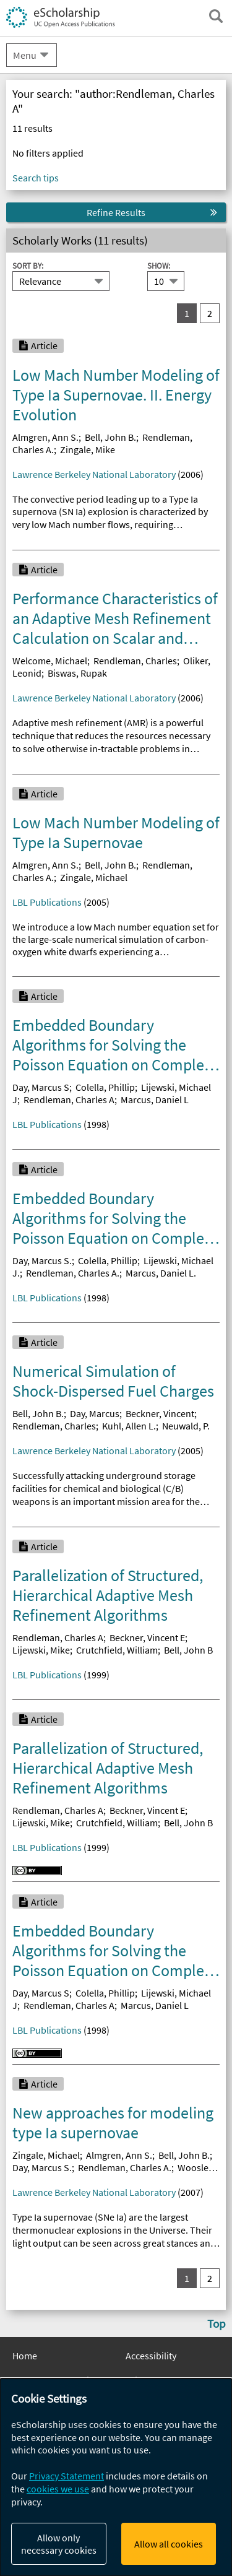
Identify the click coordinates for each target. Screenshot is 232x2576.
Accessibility (151, 2355)
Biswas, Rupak (77, 673)
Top (216, 2323)
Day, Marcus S (40, 1087)
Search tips (35, 177)
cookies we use (58, 2489)
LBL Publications (47, 902)
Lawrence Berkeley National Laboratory (94, 474)
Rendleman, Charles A (69, 1099)
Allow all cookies (168, 2544)
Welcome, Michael (49, 660)
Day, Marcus (94, 1413)
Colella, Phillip (105, 1087)
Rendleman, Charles (135, 660)
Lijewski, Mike (41, 1650)
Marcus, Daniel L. (161, 1273)
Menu (25, 55)
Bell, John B (188, 1650)
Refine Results (116, 212)
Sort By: (27, 266)
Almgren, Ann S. (45, 437)
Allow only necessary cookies (59, 2543)
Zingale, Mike (87, 449)
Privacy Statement (66, 2476)
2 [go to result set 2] (209, 313)
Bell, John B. (110, 437)
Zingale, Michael (93, 877)
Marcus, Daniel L (155, 1099)
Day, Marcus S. (42, 1260)
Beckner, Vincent (160, 1413)
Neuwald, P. (186, 1426)
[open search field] (216, 16)
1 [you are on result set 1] (186, 313)
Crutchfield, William (117, 1650)
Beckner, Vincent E (147, 1637)
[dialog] (116, 2477)
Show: (158, 266)
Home (24, 2355)
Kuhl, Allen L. (129, 1426)
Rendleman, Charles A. (72, 1273)
